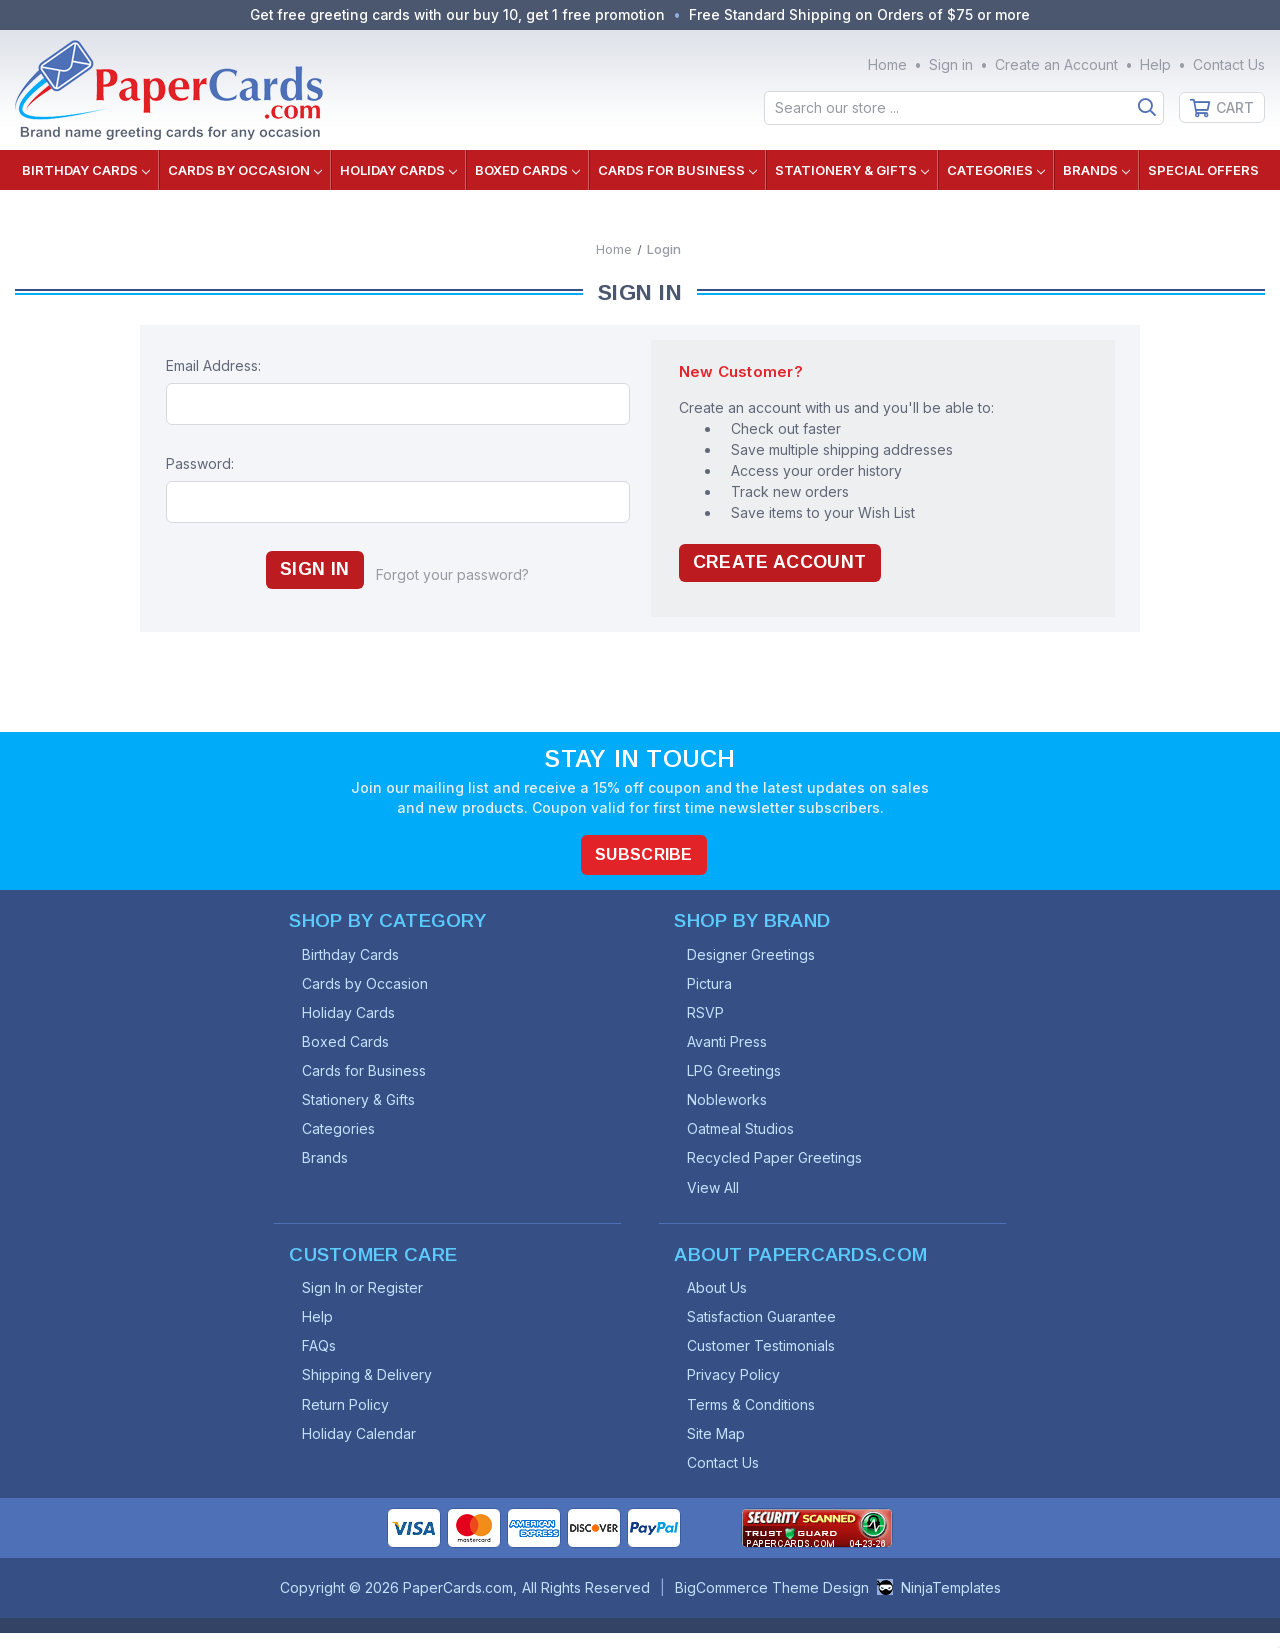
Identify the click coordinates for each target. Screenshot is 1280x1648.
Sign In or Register (366, 1296)
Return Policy (349, 1416)
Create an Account (1056, 64)
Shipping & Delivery (371, 1386)
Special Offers (1203, 170)
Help (1155, 64)
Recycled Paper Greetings (778, 1163)
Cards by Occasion (245, 170)
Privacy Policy (737, 1386)
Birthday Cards (86, 170)
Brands (1096, 170)
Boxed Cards (527, 170)
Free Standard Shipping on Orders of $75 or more (864, 14)
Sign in (951, 64)
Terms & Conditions (755, 1416)
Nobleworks (731, 1103)
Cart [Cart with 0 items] (1235, 107)
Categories (996, 170)
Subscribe (645, 852)
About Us (721, 1296)
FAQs (323, 1356)
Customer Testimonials (765, 1356)
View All (717, 1193)
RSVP (709, 1013)
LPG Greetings (738, 1073)
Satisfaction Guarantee (765, 1326)
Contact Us (1229, 64)
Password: (200, 463)
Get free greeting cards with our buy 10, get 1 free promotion (456, 14)
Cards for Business (677, 170)
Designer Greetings (755, 953)
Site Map (720, 1446)
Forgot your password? (454, 575)
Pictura (713, 983)
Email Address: (213, 365)
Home (887, 64)
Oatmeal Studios (744, 1133)
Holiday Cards (398, 170)
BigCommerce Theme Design (772, 1602)
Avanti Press (731, 1043)
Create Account (782, 563)
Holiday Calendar (363, 1446)
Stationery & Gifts (852, 170)
